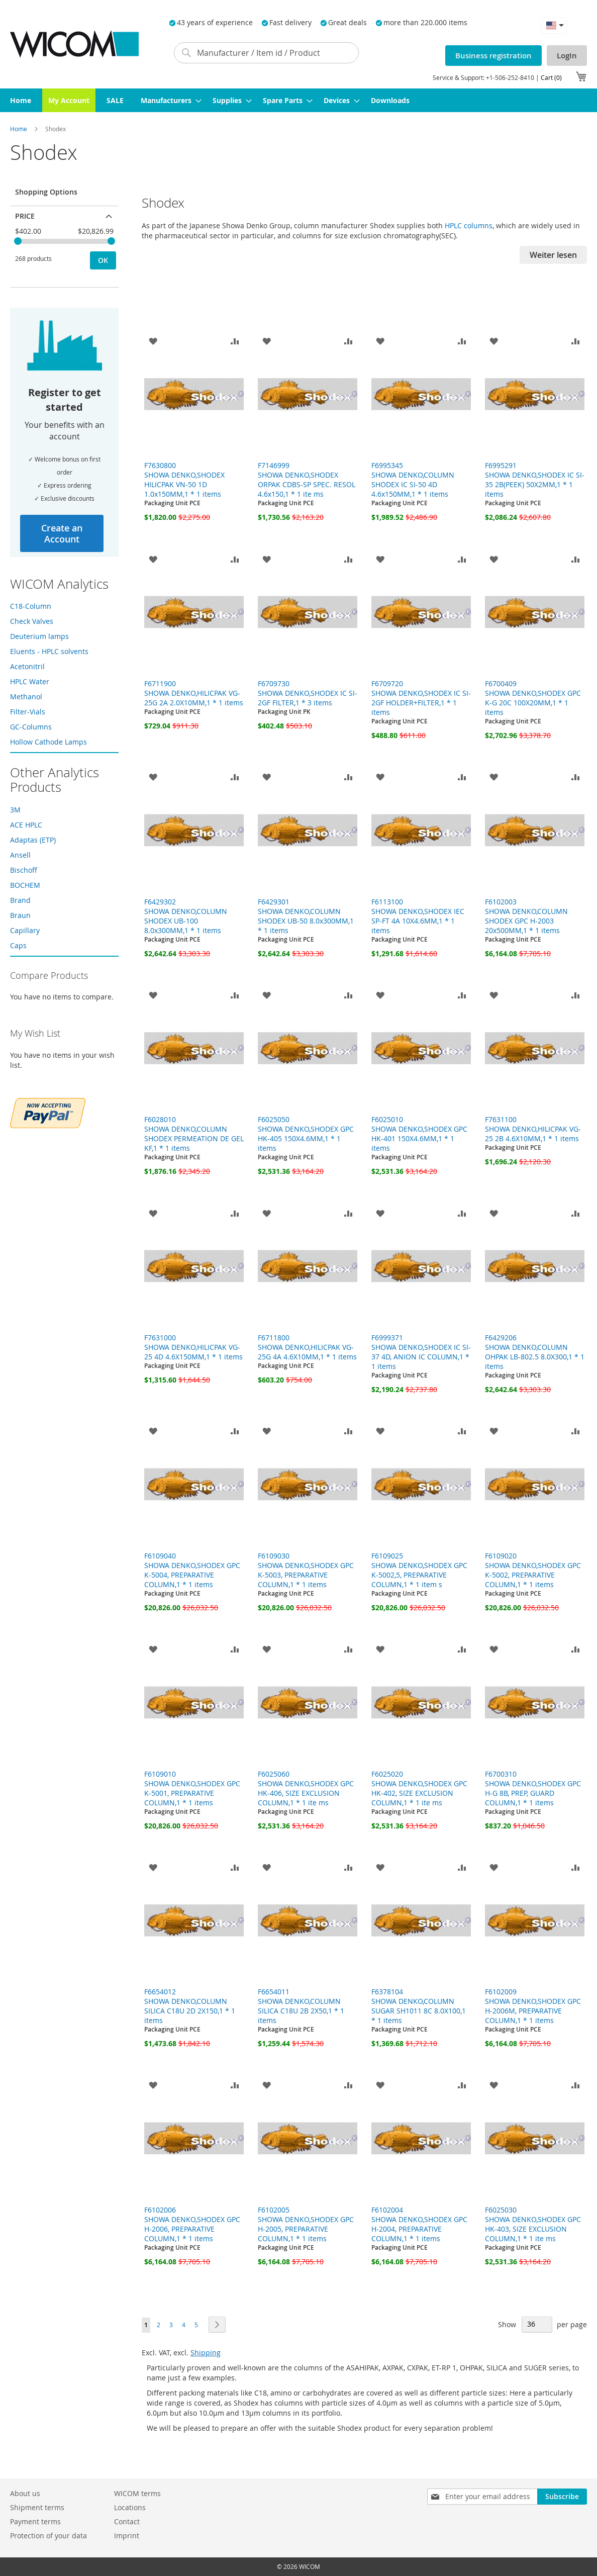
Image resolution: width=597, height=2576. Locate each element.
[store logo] (74, 44)
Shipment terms (37, 2507)
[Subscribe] (562, 2497)
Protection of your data (48, 2535)
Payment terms (35, 2521)
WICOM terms (137, 2493)
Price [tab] (25, 216)
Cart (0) (551, 77)
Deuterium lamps (39, 636)
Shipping (205, 2352)
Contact (127, 2521)
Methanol (26, 696)
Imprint (126, 2535)
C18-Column (30, 606)
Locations (130, 2507)
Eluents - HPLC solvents (49, 651)
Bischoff (23, 870)
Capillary (25, 930)
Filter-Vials (27, 711)
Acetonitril (27, 666)
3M (15, 809)
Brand (20, 900)
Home (19, 129)
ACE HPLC (26, 825)
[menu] (298, 100)
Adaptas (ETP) (33, 840)
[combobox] (266, 52)
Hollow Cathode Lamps (48, 742)
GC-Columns (31, 726)
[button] (553, 25)
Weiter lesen (553, 254)
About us (25, 2493)
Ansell (20, 855)
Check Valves (31, 621)
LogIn (567, 55)
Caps (18, 945)
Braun (20, 915)
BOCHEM (25, 885)
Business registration (493, 55)
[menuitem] (20, 100)
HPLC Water (29, 681)
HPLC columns (468, 225)
